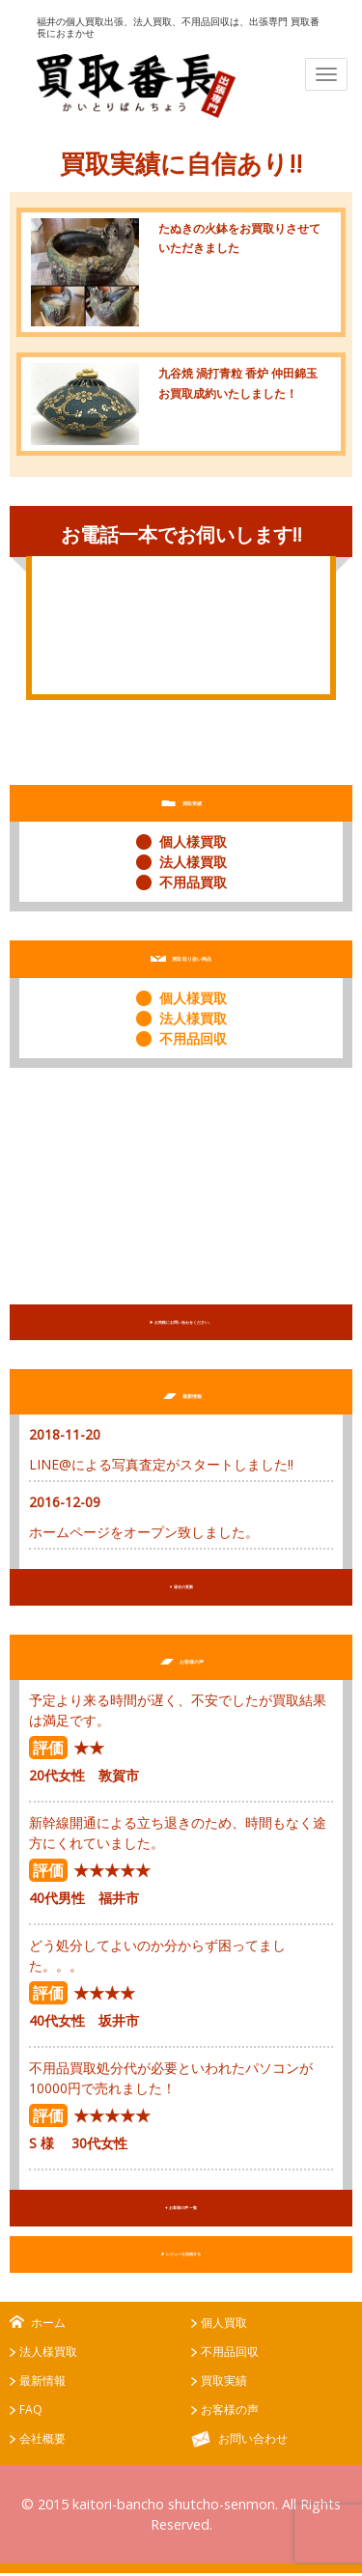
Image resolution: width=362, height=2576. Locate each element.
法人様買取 (193, 862)
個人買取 (224, 2326)
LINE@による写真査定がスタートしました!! (161, 1465)
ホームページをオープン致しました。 (144, 1533)
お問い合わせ (253, 2442)
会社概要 (42, 2442)
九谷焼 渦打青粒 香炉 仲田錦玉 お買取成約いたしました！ (241, 392)
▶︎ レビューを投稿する (181, 2257)
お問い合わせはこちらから (181, 656)
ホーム (48, 2326)
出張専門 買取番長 (136, 86)
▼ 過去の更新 (180, 1588)
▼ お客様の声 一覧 (181, 2210)
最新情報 (42, 2384)
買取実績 (224, 2384)
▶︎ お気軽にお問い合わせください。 (181, 1323)
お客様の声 (230, 2413)
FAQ (30, 2413)
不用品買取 (193, 882)
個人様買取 (193, 841)
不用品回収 (193, 1038)
